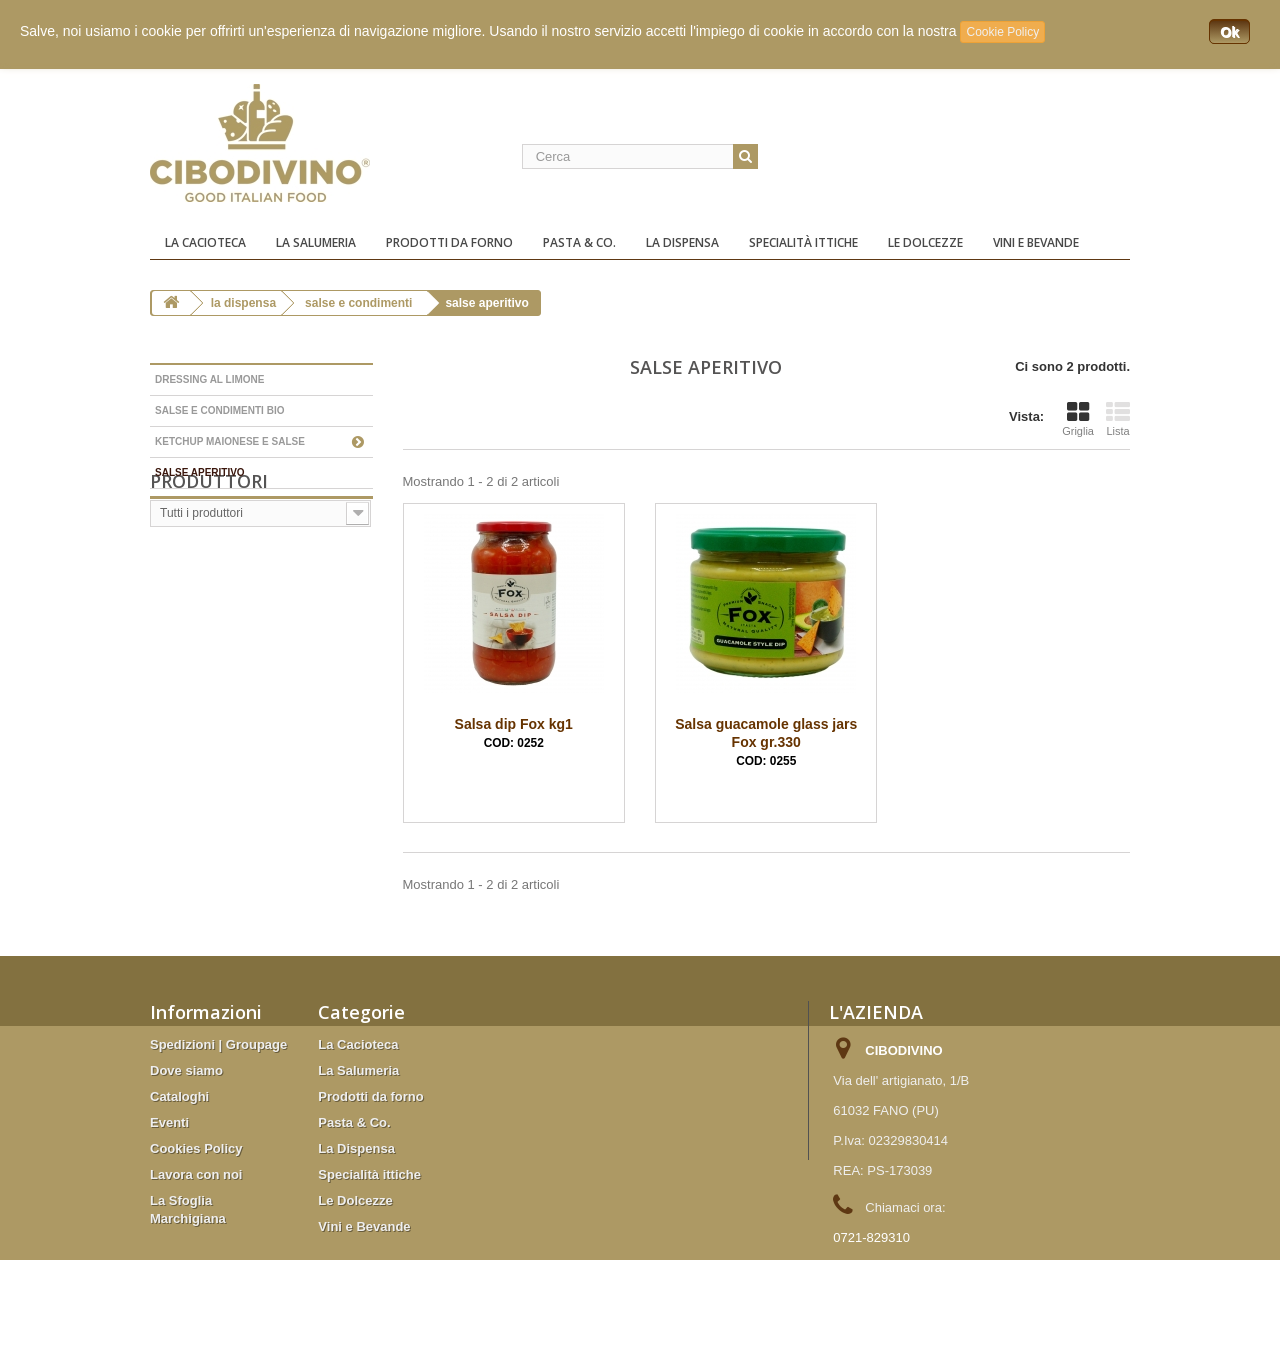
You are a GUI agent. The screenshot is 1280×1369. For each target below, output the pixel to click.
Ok (1229, 32)
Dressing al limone (209, 379)
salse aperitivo (200, 472)
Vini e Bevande (1036, 242)
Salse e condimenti (358, 303)
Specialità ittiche (803, 242)
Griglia (1078, 419)
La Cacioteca (205, 242)
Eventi (169, 1122)
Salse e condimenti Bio (219, 410)
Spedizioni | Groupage (218, 1044)
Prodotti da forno (449, 242)
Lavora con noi (196, 1174)
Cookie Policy (1002, 32)
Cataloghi (179, 1096)
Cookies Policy (196, 1148)
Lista (1118, 419)
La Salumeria (316, 242)
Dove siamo (186, 1070)
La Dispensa (682, 242)
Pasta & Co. (579, 242)
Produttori (209, 534)
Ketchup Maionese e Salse (230, 441)
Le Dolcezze (925, 242)
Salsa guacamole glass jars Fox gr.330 (766, 742)
